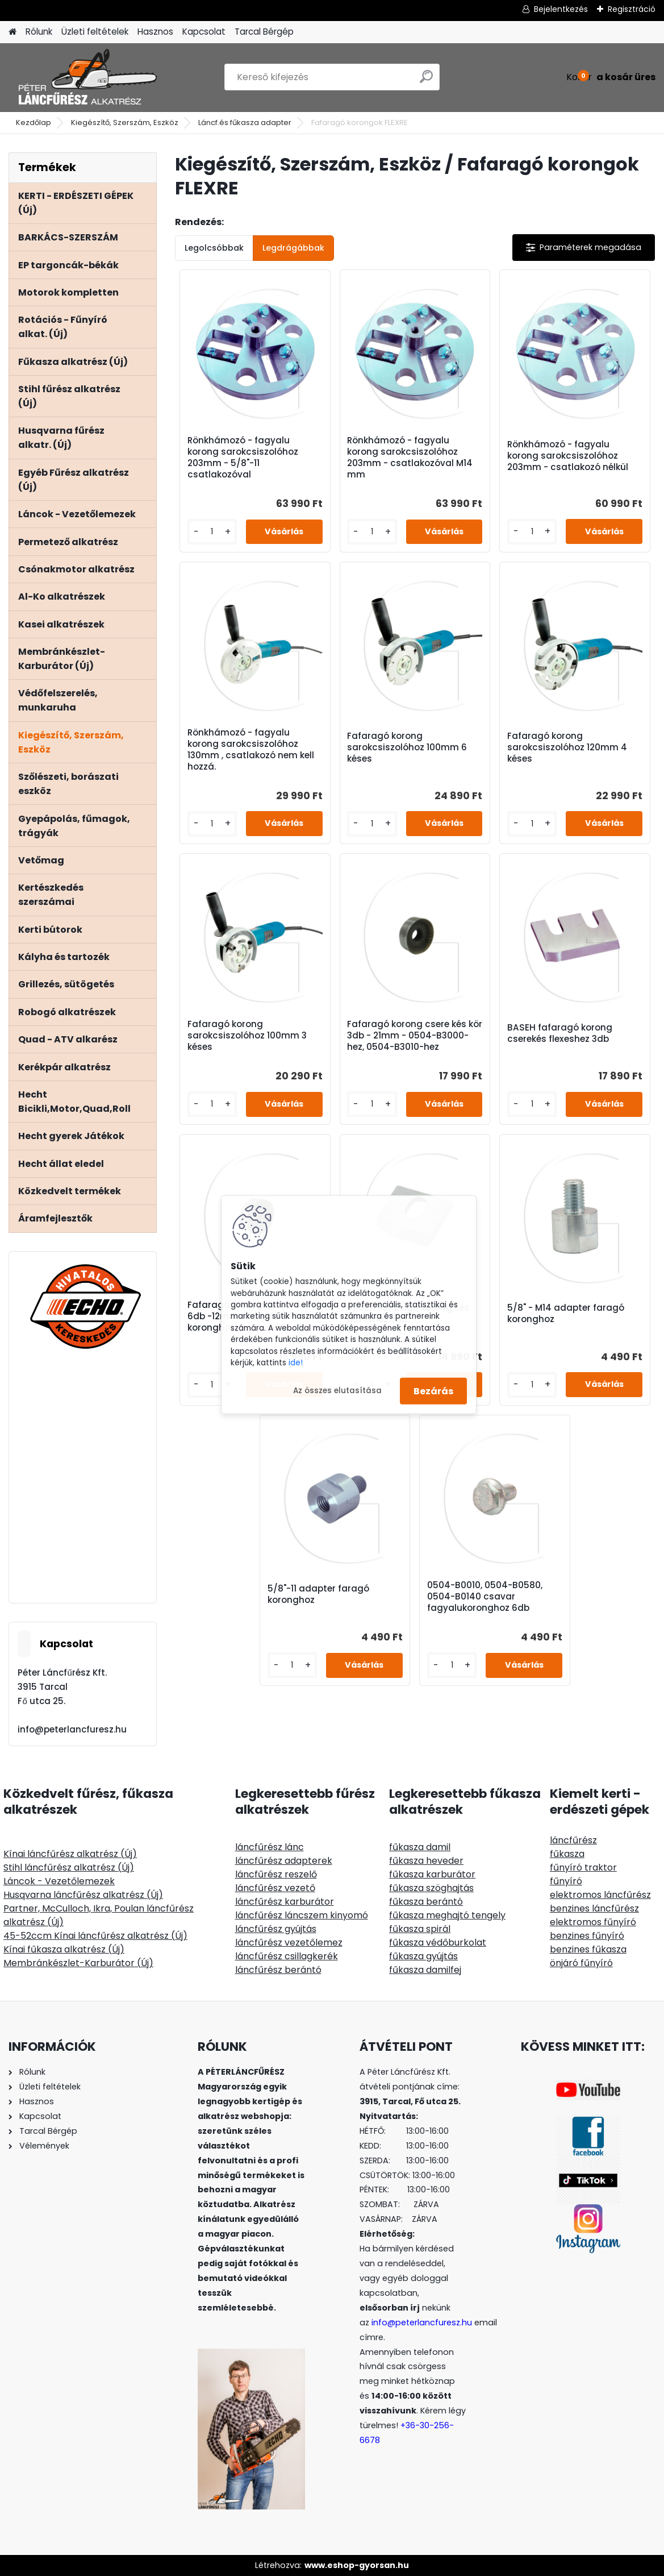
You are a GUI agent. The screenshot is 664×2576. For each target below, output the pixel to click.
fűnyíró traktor (583, 1867)
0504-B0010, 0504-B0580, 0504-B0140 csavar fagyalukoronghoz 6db (484, 1597)
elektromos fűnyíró (593, 1922)
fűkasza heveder (426, 1860)
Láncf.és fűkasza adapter (244, 122)
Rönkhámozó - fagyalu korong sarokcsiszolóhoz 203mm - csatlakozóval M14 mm (410, 457)
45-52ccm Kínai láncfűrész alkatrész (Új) (95, 1935)
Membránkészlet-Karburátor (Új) (78, 1963)
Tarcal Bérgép (264, 32)
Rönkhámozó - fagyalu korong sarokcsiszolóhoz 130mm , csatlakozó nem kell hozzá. (250, 749)
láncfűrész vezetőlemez (289, 1942)
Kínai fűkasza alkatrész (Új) (63, 1949)
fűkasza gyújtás (423, 1956)
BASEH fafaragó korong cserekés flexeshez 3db (559, 1033)
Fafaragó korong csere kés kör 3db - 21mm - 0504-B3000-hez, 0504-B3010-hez (414, 1036)
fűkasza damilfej (425, 1969)
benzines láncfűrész (594, 1908)
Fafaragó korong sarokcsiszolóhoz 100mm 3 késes (247, 1036)
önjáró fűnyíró (581, 1963)
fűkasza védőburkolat (437, 1942)
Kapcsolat (203, 32)
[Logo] (87, 77)
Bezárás (433, 1390)
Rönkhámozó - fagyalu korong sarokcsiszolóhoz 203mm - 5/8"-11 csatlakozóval (242, 457)
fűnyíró (566, 1881)
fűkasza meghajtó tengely (447, 1915)
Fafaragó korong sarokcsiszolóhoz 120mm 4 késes (567, 747)
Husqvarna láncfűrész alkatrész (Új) (83, 1894)
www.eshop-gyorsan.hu (356, 2565)
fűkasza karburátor (432, 1874)
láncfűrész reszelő (276, 1874)
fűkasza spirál (419, 1928)
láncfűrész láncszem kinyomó (301, 1915)
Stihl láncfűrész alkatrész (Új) (68, 1867)
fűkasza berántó (426, 1901)
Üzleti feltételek (94, 32)
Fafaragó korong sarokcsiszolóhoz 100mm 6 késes (407, 747)
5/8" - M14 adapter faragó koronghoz (565, 1313)
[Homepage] (12, 32)
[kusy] (212, 532)
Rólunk (39, 32)
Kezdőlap (33, 122)
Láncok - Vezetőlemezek (59, 1881)
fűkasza (567, 1853)
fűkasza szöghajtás (431, 1887)
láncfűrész (573, 1840)
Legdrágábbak (293, 248)
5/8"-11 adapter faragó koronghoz (318, 1594)
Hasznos (155, 32)
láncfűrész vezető (275, 1887)
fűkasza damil (419, 1847)
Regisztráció (631, 9)
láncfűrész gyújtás (275, 1928)
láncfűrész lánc (269, 1847)
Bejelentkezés (561, 9)
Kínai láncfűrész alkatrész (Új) (70, 1853)
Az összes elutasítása (337, 1390)
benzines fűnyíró (587, 1935)
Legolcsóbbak (214, 248)
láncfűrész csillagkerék (286, 1956)
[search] (426, 81)
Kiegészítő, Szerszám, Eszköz (124, 122)
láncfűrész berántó (278, 1969)
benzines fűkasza (588, 1949)
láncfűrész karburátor (284, 1901)
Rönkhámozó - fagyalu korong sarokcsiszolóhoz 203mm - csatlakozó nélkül (567, 456)
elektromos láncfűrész (600, 1894)
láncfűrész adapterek (283, 1860)
